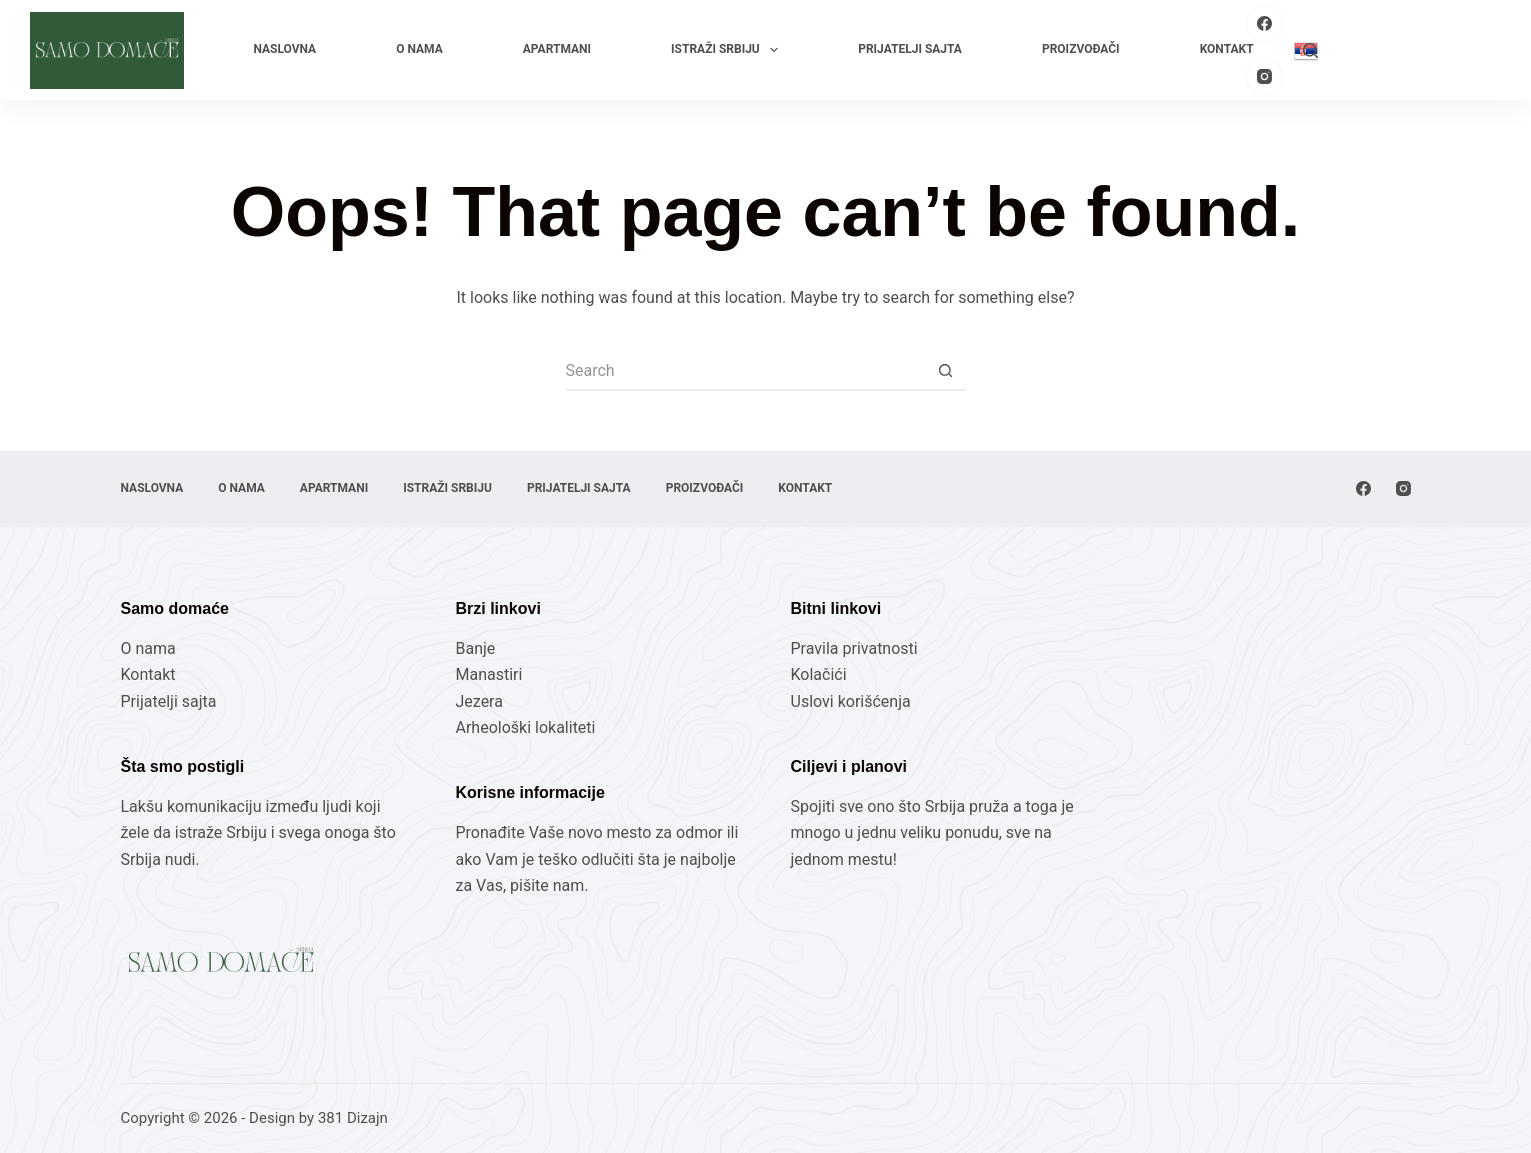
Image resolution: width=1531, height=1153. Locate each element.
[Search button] (946, 371)
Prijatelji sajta (910, 49)
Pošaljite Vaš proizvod (1419, 49)
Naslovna (284, 49)
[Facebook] (1265, 24)
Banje (478, 648)
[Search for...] (746, 371)
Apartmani (557, 49)
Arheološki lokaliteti (526, 727)
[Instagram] (1265, 77)
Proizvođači (1081, 49)
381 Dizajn (353, 1118)
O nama (419, 49)
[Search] (1310, 50)
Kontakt (1227, 49)
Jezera (479, 701)
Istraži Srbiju (728, 50)
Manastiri (489, 674)
